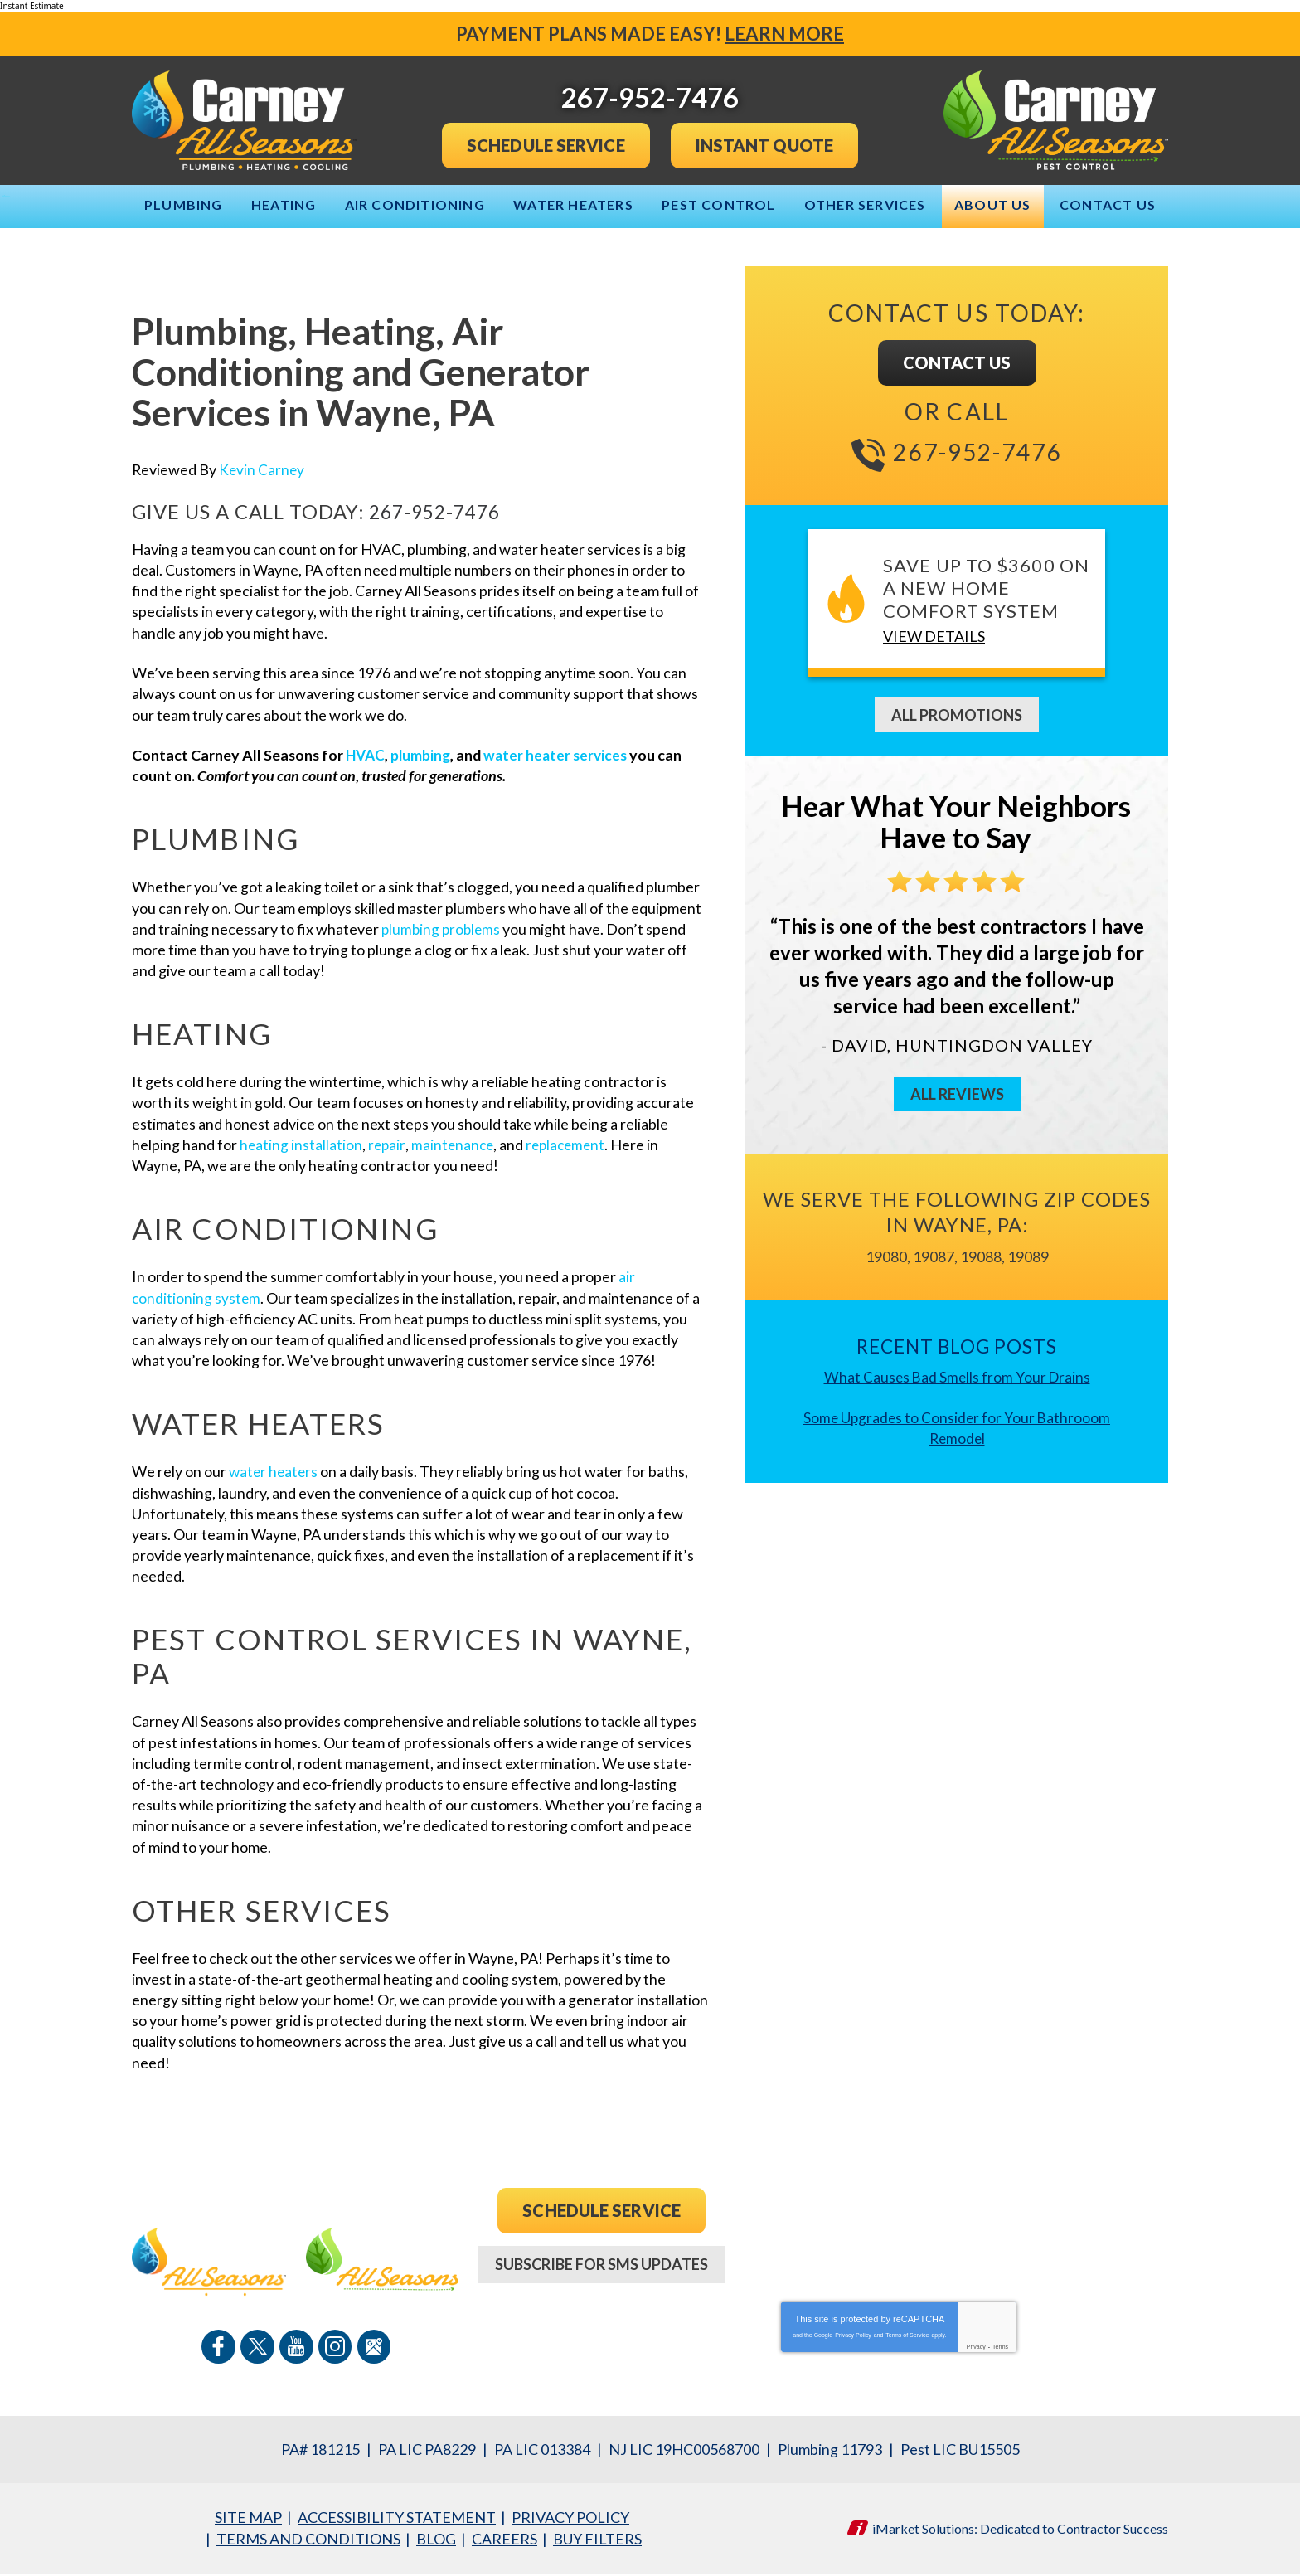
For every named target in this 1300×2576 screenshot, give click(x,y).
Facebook (219, 2350)
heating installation (301, 1145)
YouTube (296, 2350)
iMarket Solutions (923, 2531)
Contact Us (957, 361)
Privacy (976, 2350)
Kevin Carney (263, 468)
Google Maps (372, 2350)
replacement (571, 1145)
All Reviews (957, 1091)
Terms (1000, 2350)
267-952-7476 (442, 512)
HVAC (367, 755)
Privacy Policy (853, 2338)
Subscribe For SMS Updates (601, 2268)
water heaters (275, 1474)
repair (388, 1145)
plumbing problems (442, 929)
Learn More (784, 33)
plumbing (424, 755)
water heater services (563, 755)
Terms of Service (907, 2338)
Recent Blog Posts (956, 1344)
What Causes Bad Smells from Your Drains (957, 1375)
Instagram (334, 2350)
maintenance (455, 1145)
